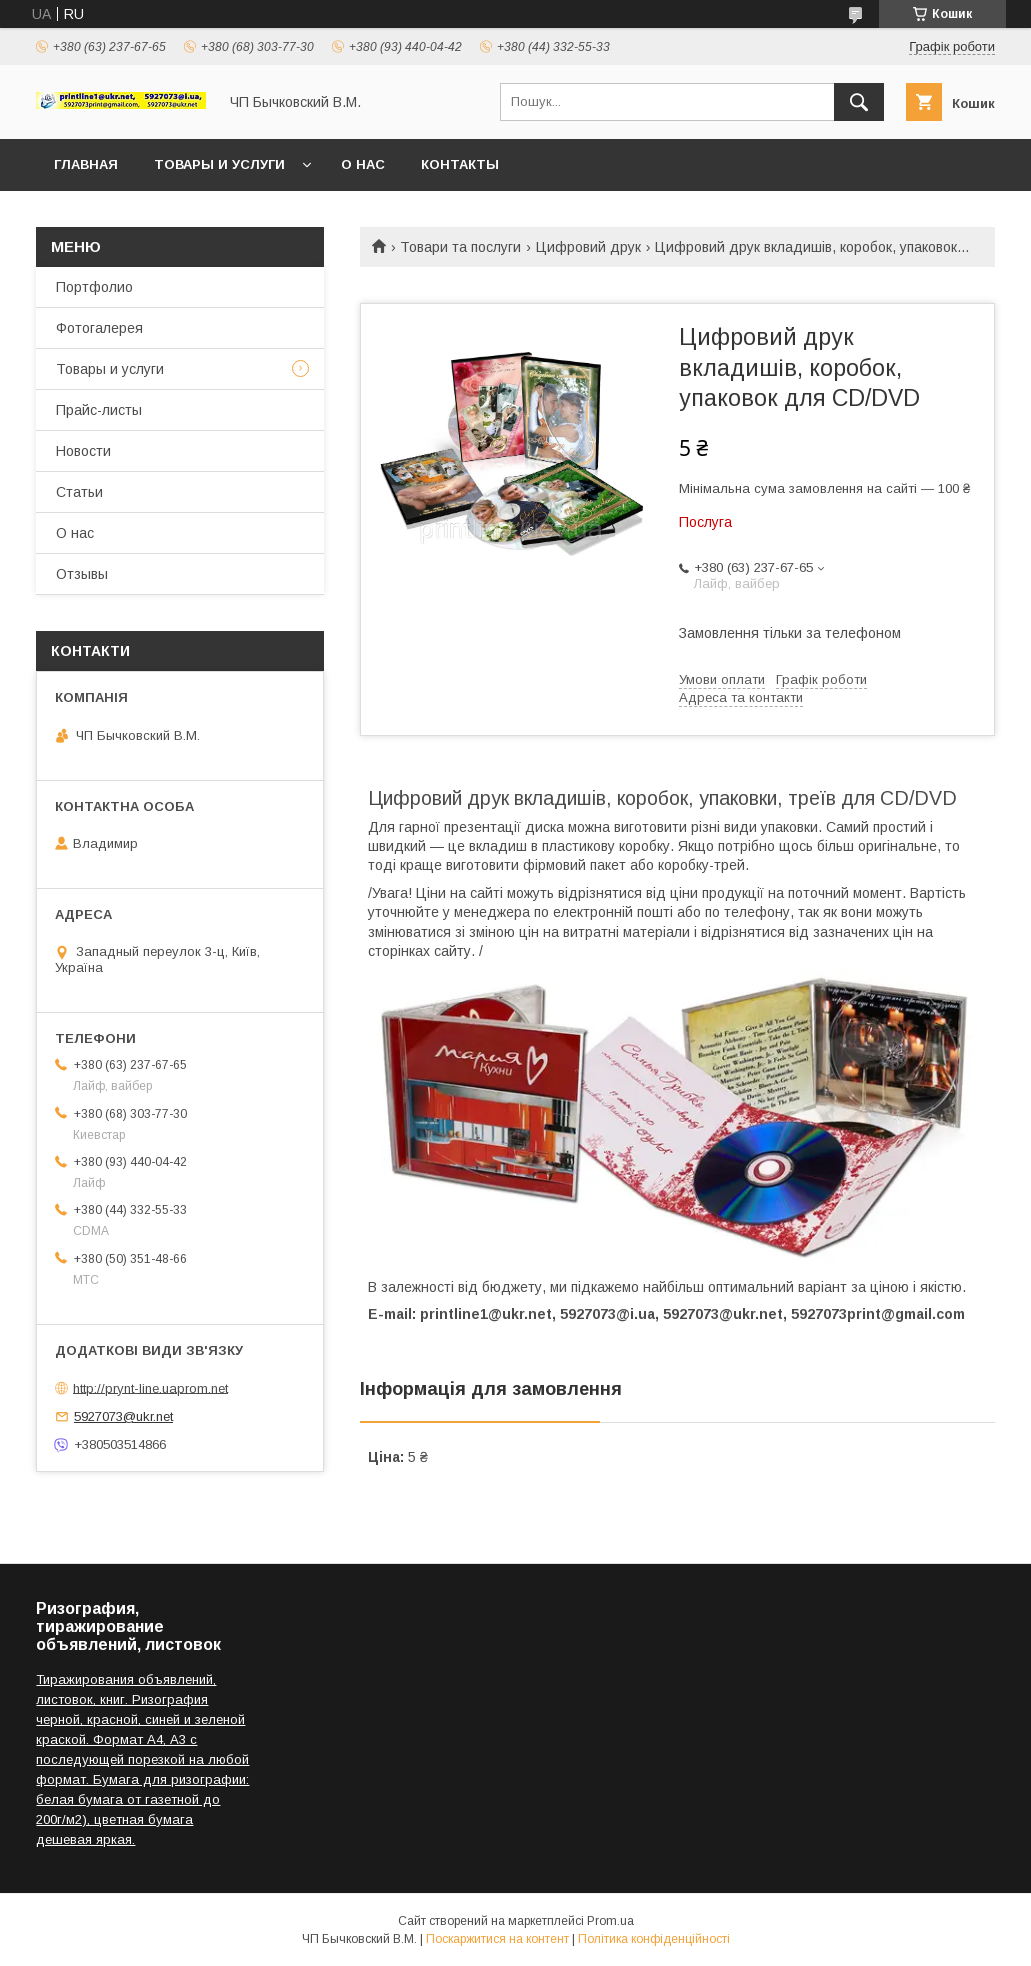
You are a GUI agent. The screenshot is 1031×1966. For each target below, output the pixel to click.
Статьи (79, 492)
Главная (86, 164)
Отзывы (82, 574)
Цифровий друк (588, 247)
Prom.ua (610, 1921)
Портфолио (94, 287)
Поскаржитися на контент (497, 1939)
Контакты (460, 164)
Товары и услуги (219, 164)
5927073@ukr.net (123, 1416)
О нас (363, 164)
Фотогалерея (99, 328)
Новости (83, 451)
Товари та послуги (460, 247)
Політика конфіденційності (654, 1939)
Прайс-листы (99, 410)
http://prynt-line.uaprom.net (150, 1387)
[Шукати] (859, 102)
